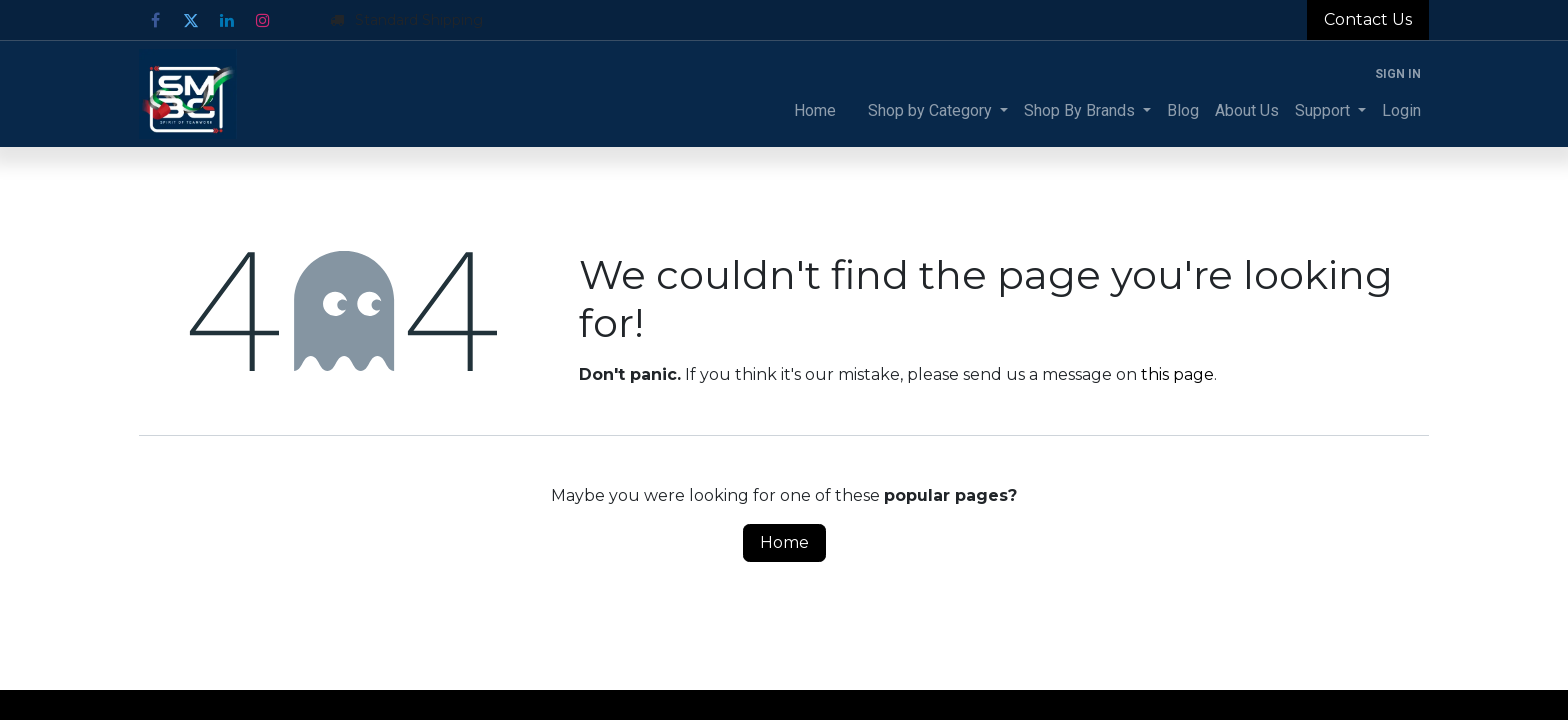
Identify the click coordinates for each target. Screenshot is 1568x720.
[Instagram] (263, 20)
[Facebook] (155, 20)
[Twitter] (191, 20)
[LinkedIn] (227, 20)
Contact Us (1368, 19)
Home (784, 542)
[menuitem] (815, 111)
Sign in (1398, 74)
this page (1177, 374)
